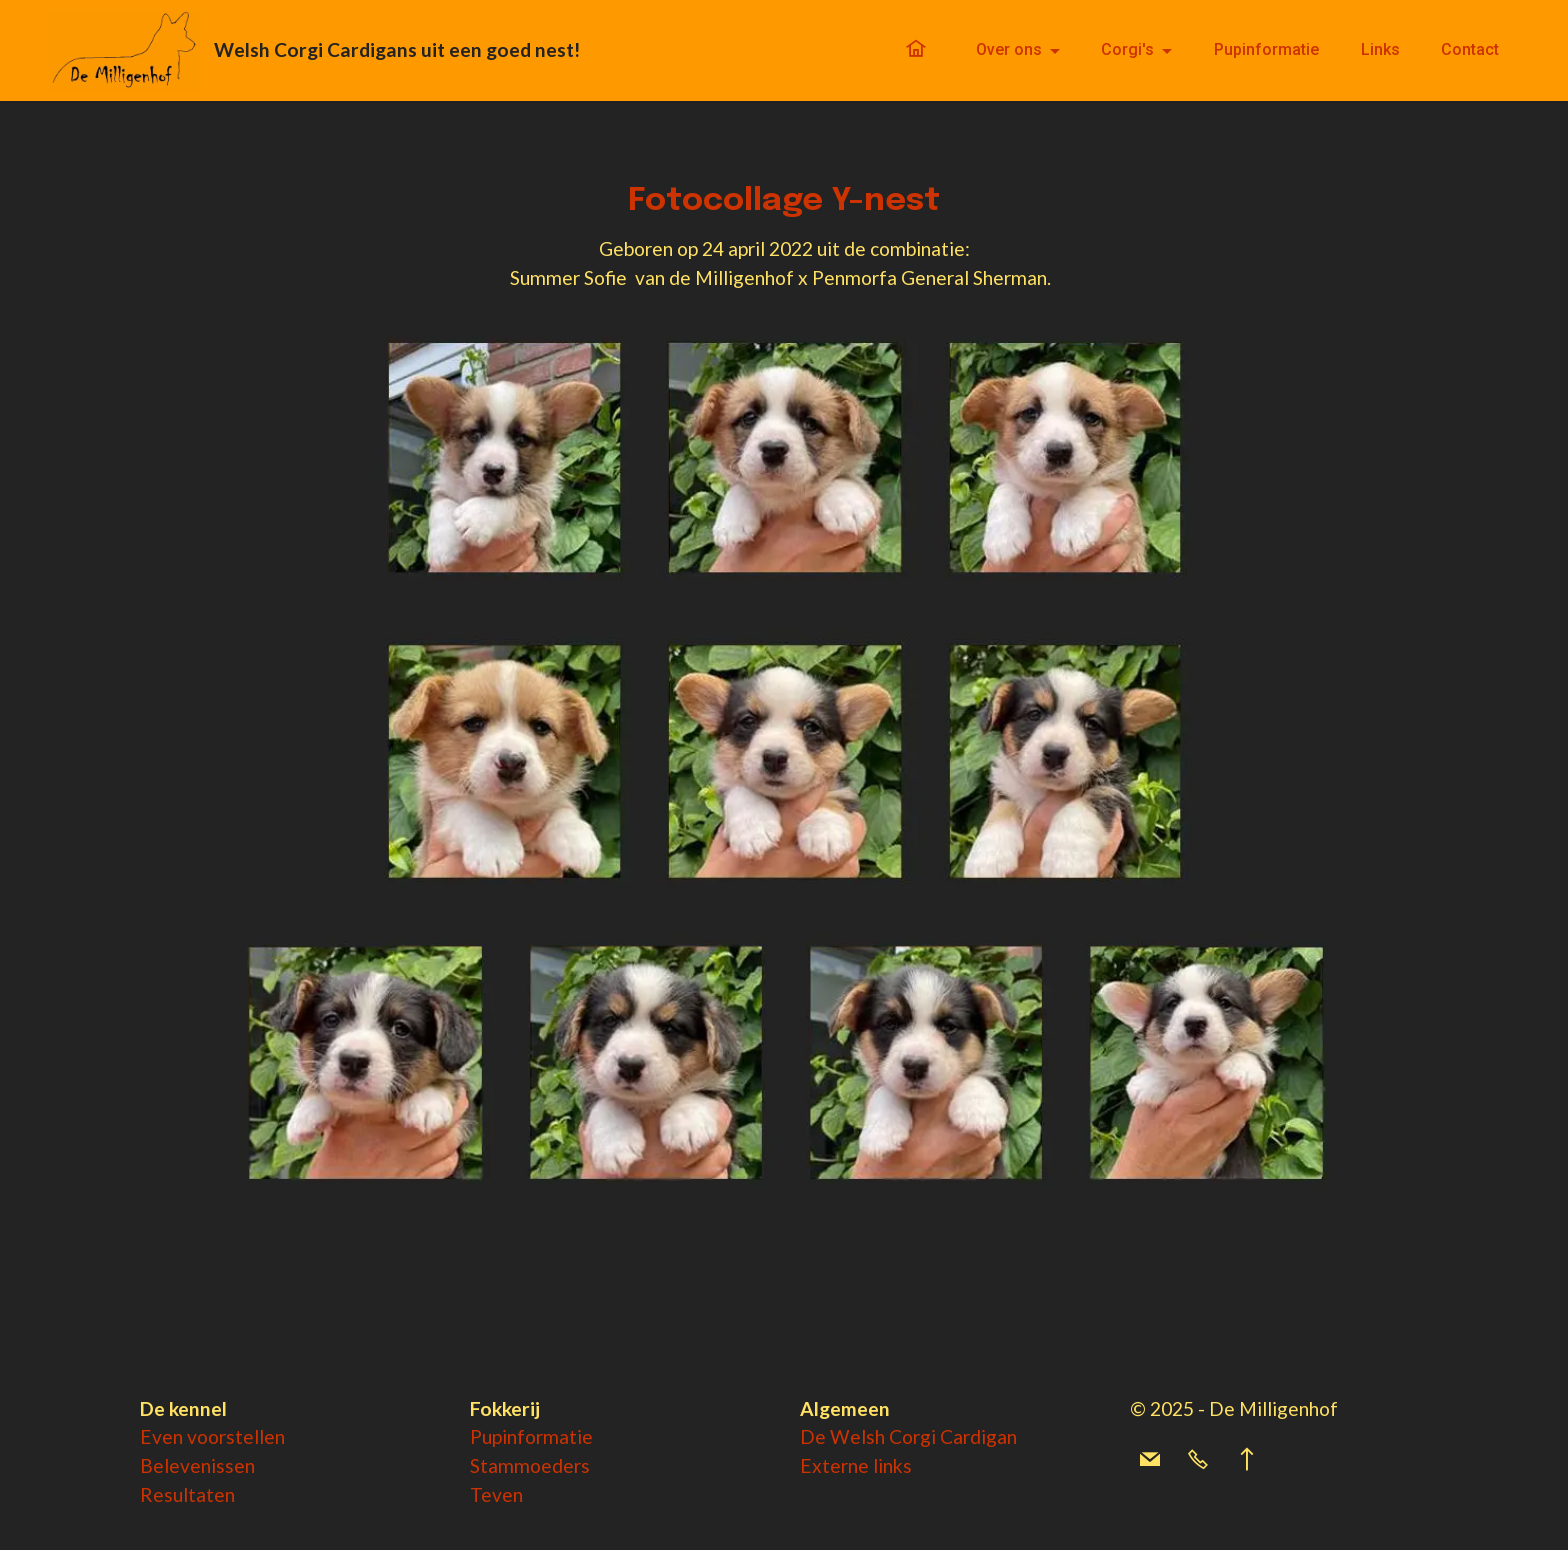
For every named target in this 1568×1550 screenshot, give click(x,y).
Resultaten (187, 1494)
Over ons (1009, 49)
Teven (496, 1494)
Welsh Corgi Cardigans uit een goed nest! (397, 49)
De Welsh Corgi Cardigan (908, 1436)
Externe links (856, 1465)
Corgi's (1127, 49)
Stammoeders (530, 1465)
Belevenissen (197, 1465)
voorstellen (236, 1436)
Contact (1470, 49)
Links (1380, 49)
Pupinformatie (1266, 49)
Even (163, 1436)
